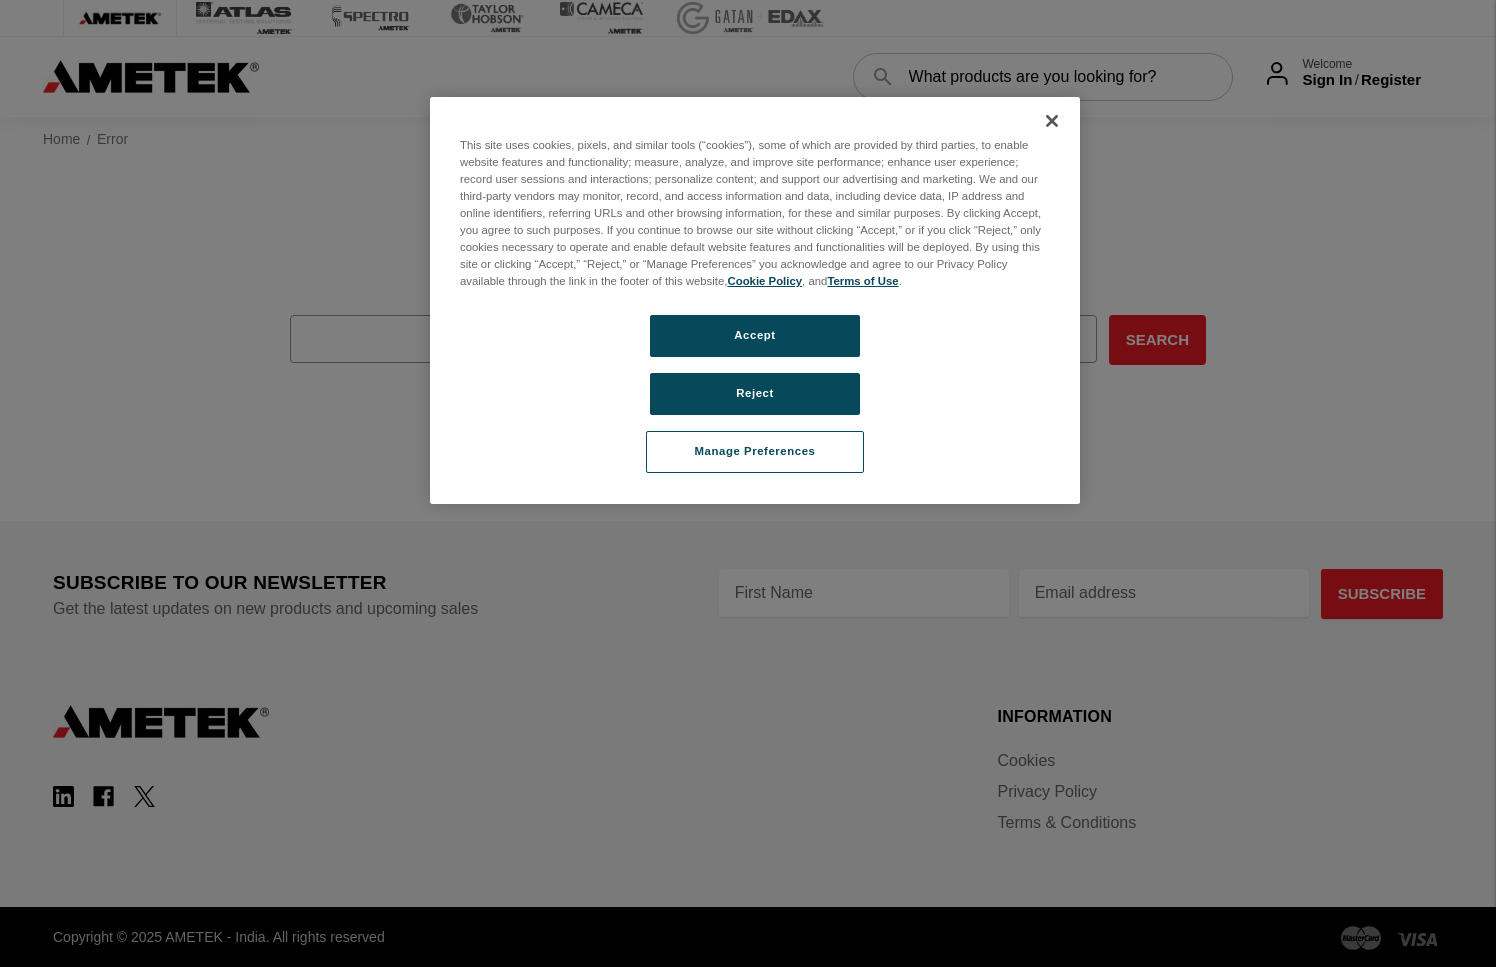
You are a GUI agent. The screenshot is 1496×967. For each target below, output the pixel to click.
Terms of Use (862, 281)
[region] (755, 300)
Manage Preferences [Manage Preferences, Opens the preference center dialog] (755, 451)
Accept (754, 335)
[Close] (1052, 121)
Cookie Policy (764, 281)
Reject (755, 393)
